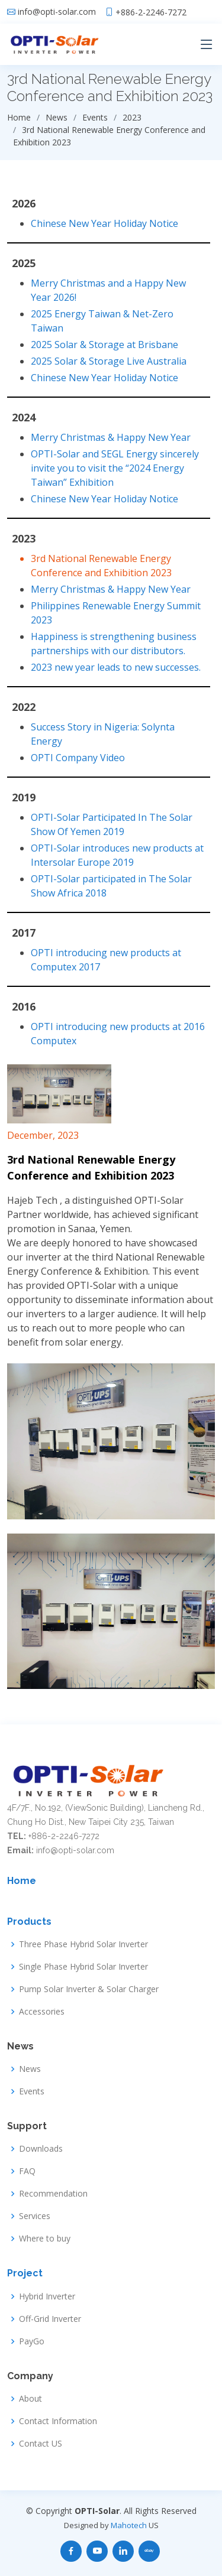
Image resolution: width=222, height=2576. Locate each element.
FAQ (27, 2171)
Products (29, 1921)
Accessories (42, 2011)
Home (21, 1880)
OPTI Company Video (78, 757)
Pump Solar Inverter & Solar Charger (89, 1989)
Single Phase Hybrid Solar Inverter (83, 1967)
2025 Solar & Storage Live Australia (108, 361)
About (30, 2399)
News (30, 2069)
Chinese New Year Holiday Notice (104, 223)
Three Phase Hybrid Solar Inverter (83, 1944)
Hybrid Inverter (47, 2296)
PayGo (31, 2341)
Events (31, 2091)
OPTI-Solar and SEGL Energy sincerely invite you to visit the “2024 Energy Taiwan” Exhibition (115, 468)
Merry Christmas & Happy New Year (111, 437)
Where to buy (44, 2238)
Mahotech (129, 2525)
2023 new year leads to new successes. (116, 667)
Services (34, 2216)
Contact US (40, 2443)
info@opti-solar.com (57, 12)
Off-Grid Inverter (50, 2319)
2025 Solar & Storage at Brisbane (104, 344)
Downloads (41, 2149)
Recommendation (53, 2194)
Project (25, 2273)
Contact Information (58, 2421)
